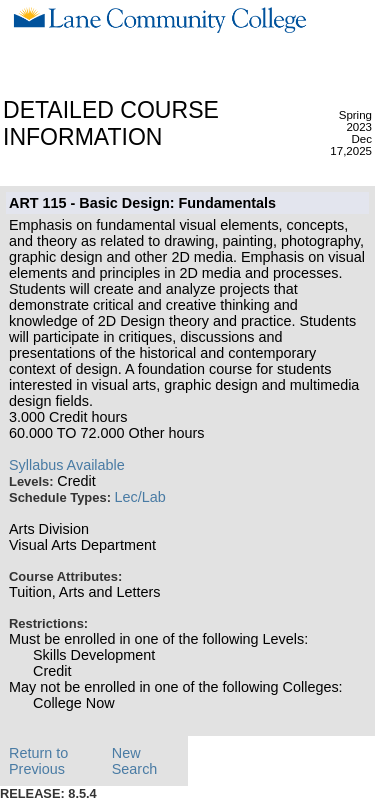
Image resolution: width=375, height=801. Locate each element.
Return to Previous (38, 761)
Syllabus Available (67, 465)
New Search (135, 761)
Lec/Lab (140, 497)
